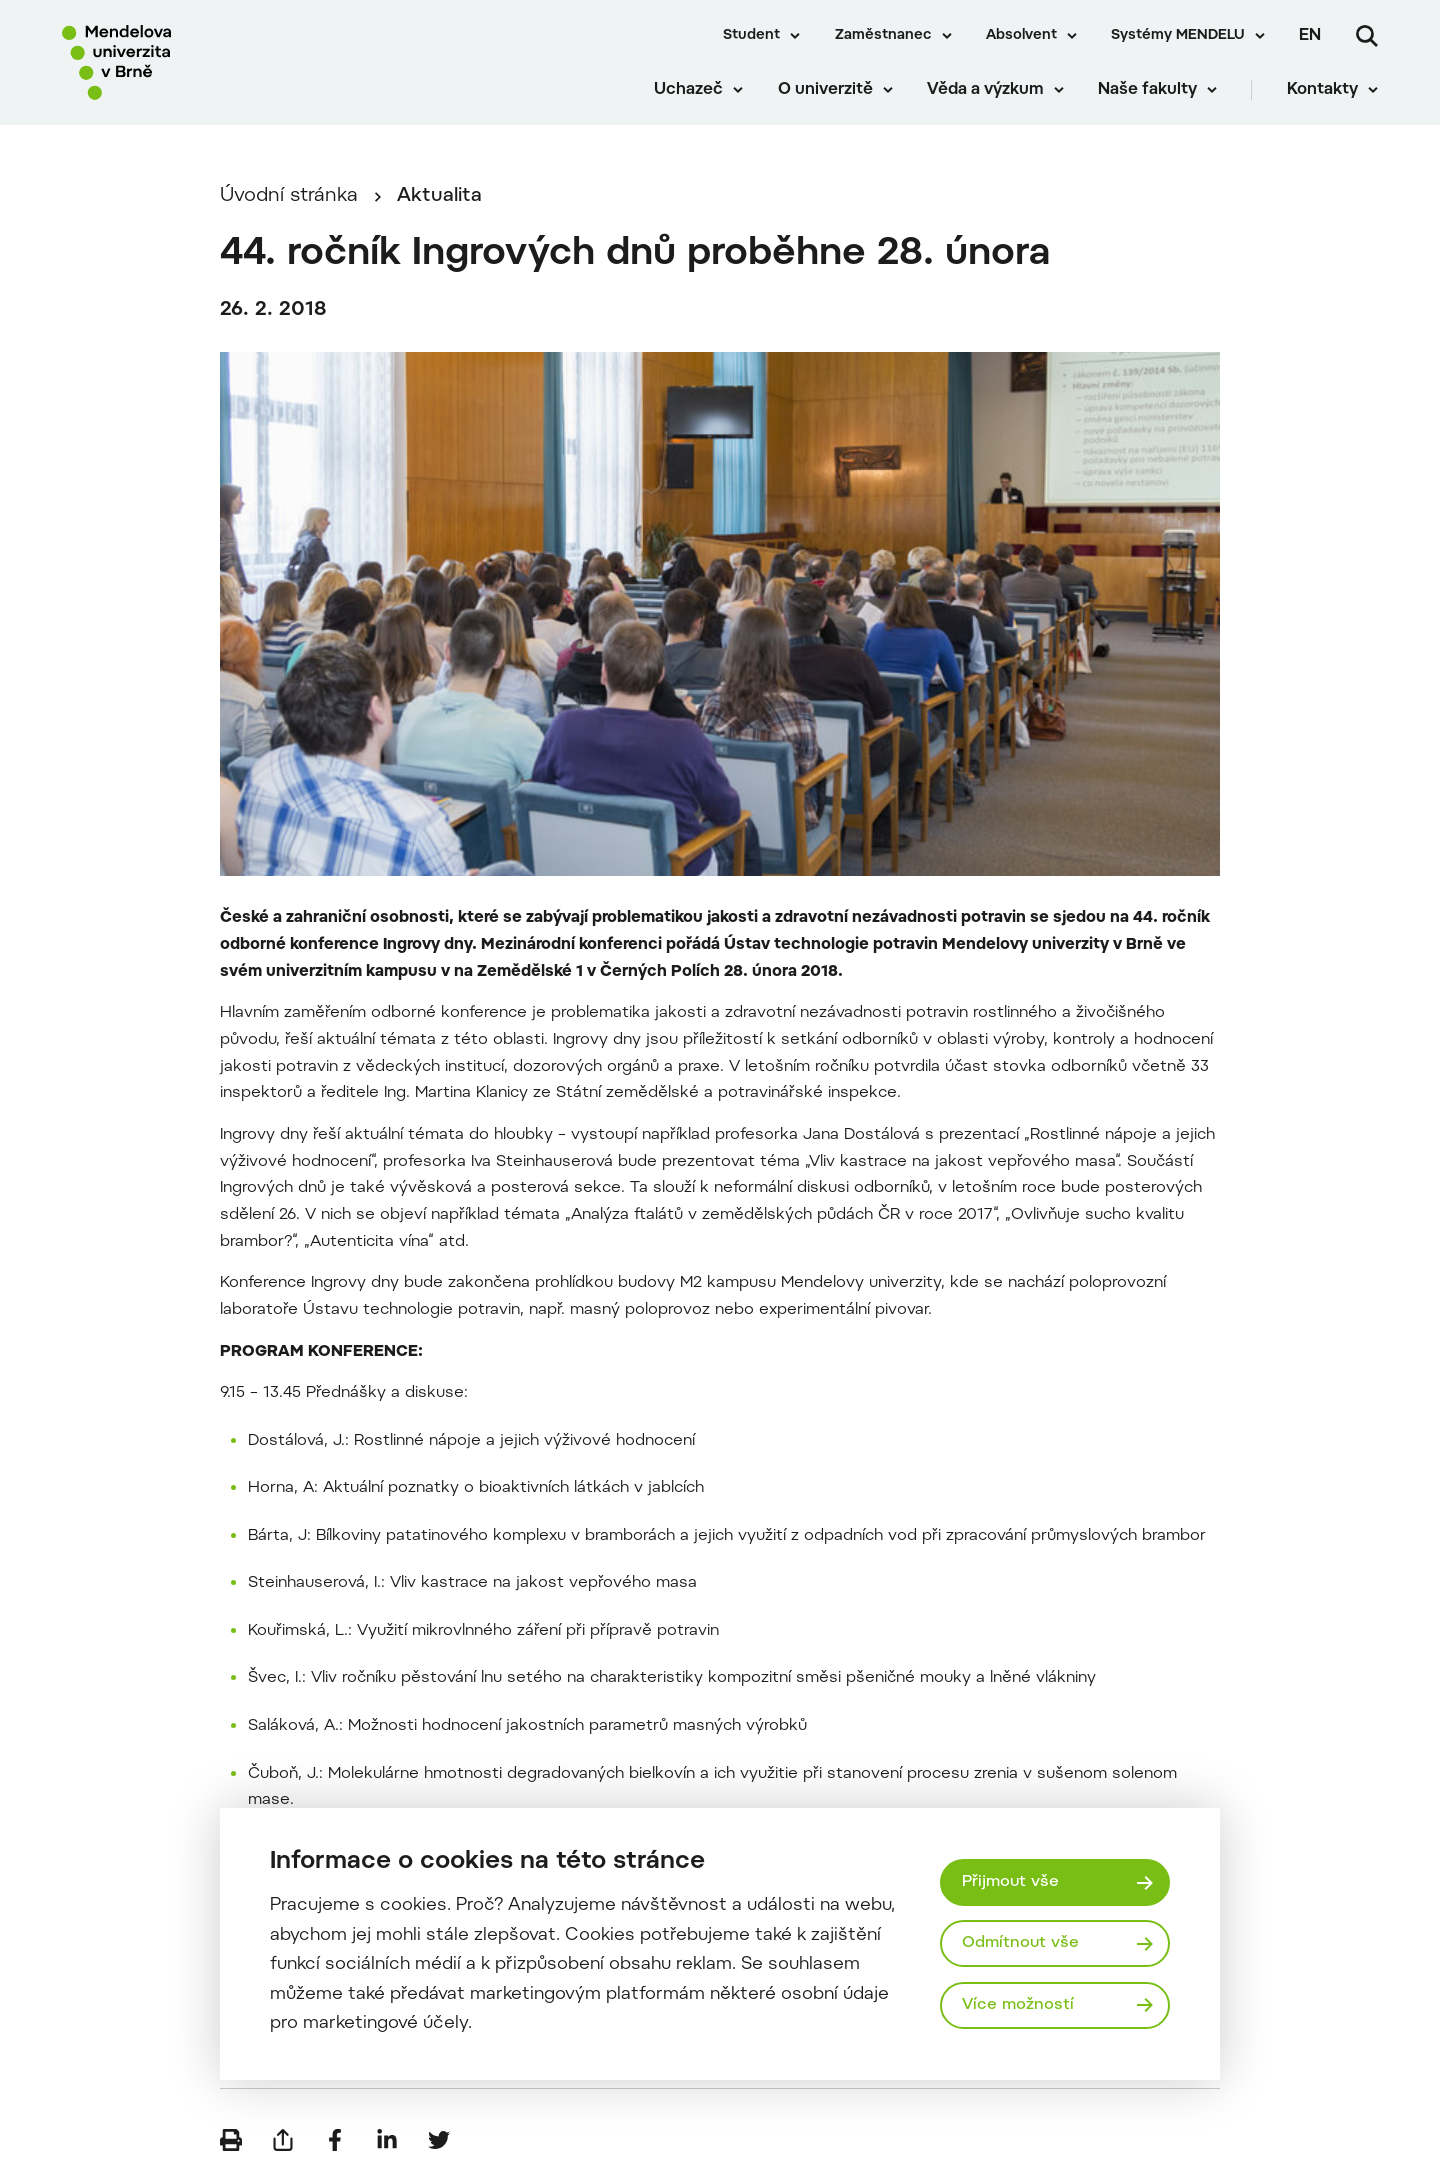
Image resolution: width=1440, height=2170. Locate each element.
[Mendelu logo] (180, 62)
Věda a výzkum (985, 90)
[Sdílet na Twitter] (439, 2140)
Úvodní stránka (289, 196)
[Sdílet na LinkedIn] (387, 2140)
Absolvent (1021, 36)
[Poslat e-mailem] (283, 2140)
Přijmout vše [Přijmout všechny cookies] (1010, 1882)
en (1310, 36)
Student (751, 36)
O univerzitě (825, 90)
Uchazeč (688, 90)
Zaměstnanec (883, 36)
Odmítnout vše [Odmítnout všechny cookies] (1020, 1943)
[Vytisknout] (231, 2140)
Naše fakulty (1147, 90)
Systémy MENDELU (1178, 36)
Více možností (1018, 2005)
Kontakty (1322, 90)
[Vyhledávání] (1367, 36)
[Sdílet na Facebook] (335, 2140)
